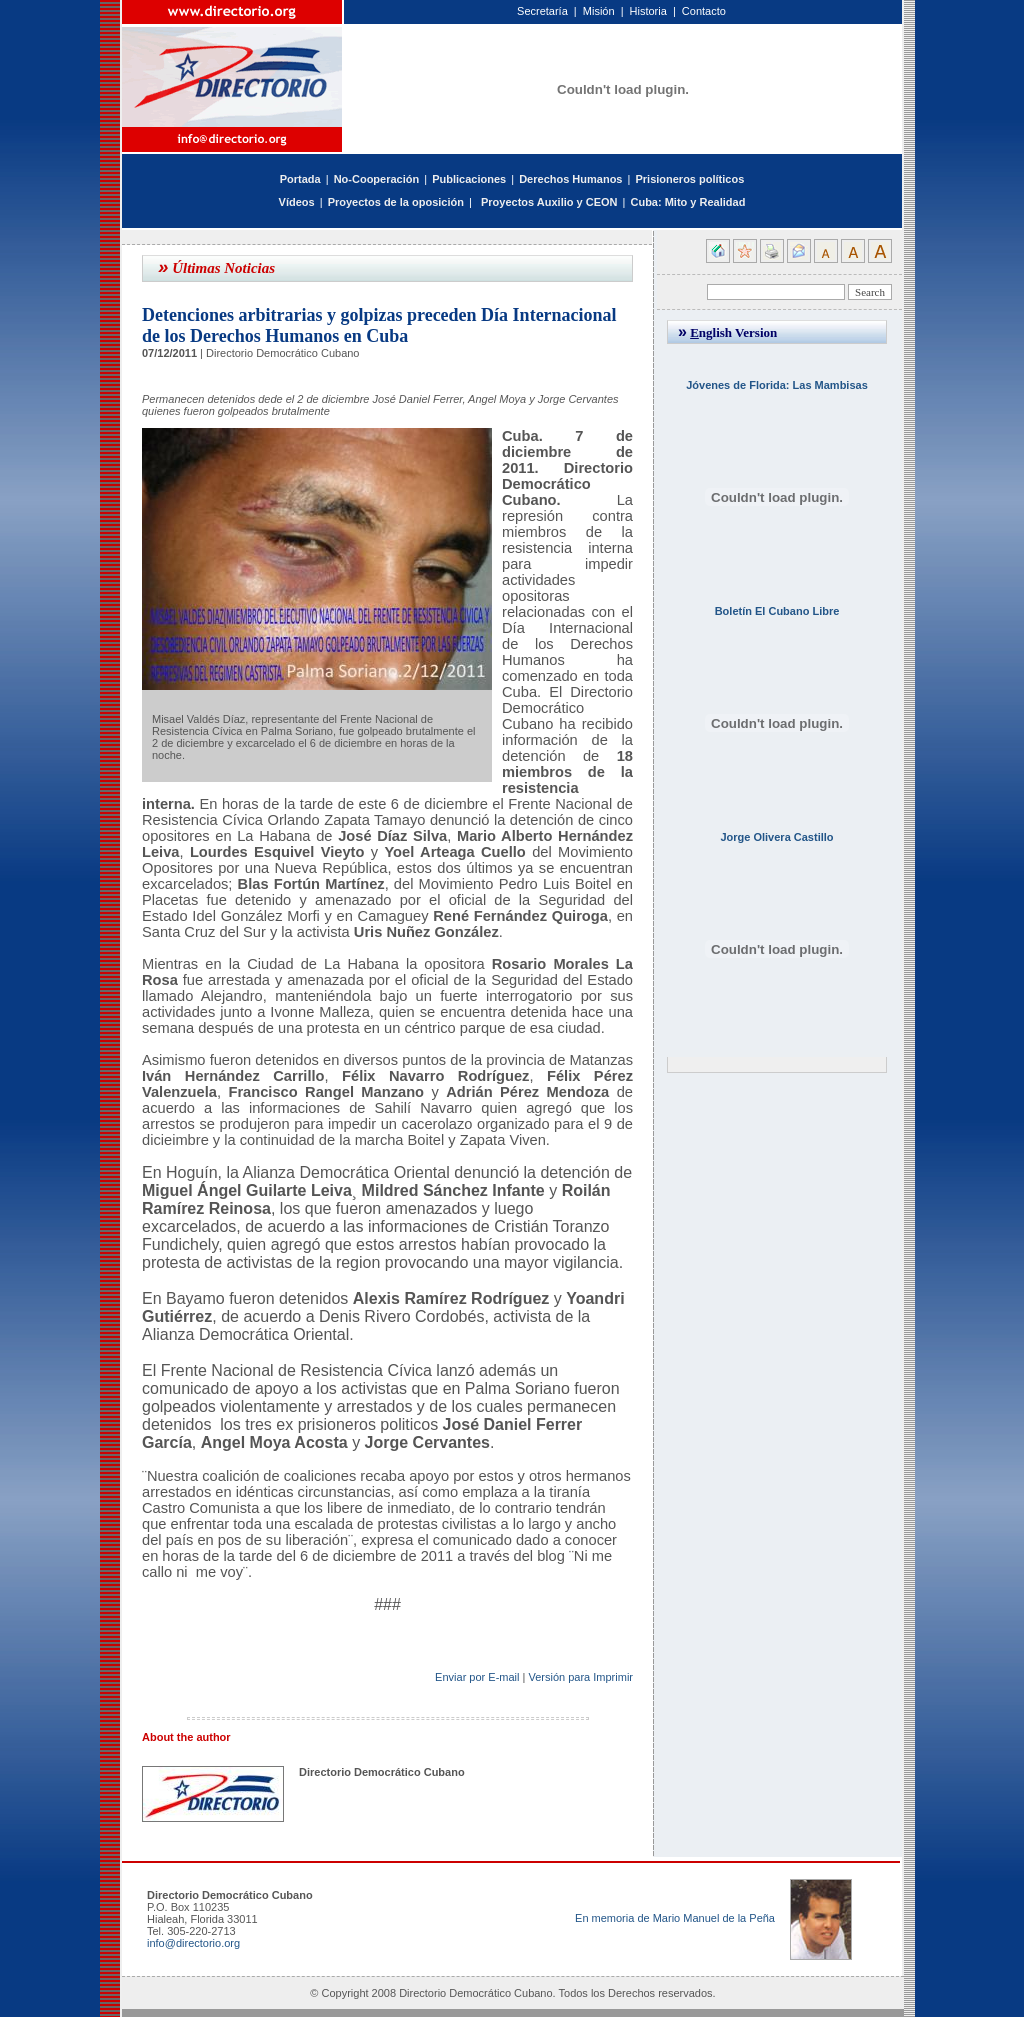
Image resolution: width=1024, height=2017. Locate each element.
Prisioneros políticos (689, 179)
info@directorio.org (193, 1943)
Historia (648, 11)
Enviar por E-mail (477, 1677)
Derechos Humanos (570, 179)
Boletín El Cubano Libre (777, 611)
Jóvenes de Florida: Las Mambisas (777, 385)
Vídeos (297, 202)
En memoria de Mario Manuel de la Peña (675, 1918)
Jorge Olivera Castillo (776, 837)
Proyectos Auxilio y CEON (549, 202)
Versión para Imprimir (580, 1677)
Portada (300, 179)
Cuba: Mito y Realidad (687, 202)
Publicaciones (469, 179)
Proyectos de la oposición (396, 202)
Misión (599, 11)
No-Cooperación (377, 179)
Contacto (704, 11)
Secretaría (542, 11)
